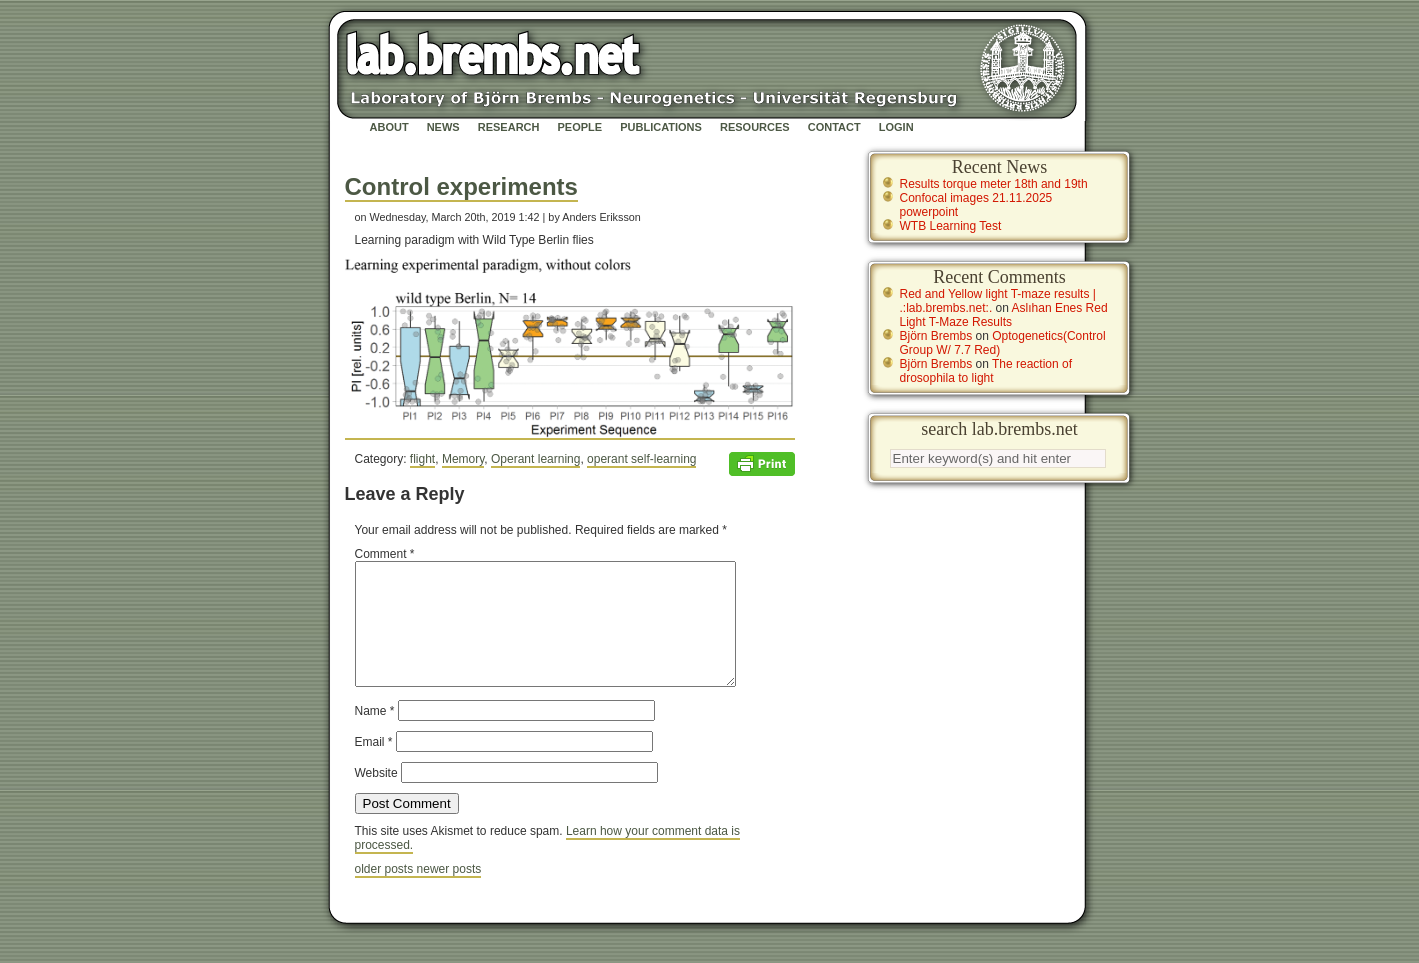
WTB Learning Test (951, 226)
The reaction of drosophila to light (986, 371)
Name (375, 735)
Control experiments (461, 186)
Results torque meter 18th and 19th (994, 184)
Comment (385, 554)
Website (376, 797)
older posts (386, 893)
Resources (755, 127)
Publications (661, 127)
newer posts (449, 893)
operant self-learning (641, 459)
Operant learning (535, 459)
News (443, 127)
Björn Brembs (936, 336)
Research (509, 127)
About (389, 127)
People (580, 127)
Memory (463, 459)
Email (374, 766)
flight (422, 459)
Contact (834, 127)
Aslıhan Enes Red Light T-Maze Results (1004, 315)
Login (896, 127)
